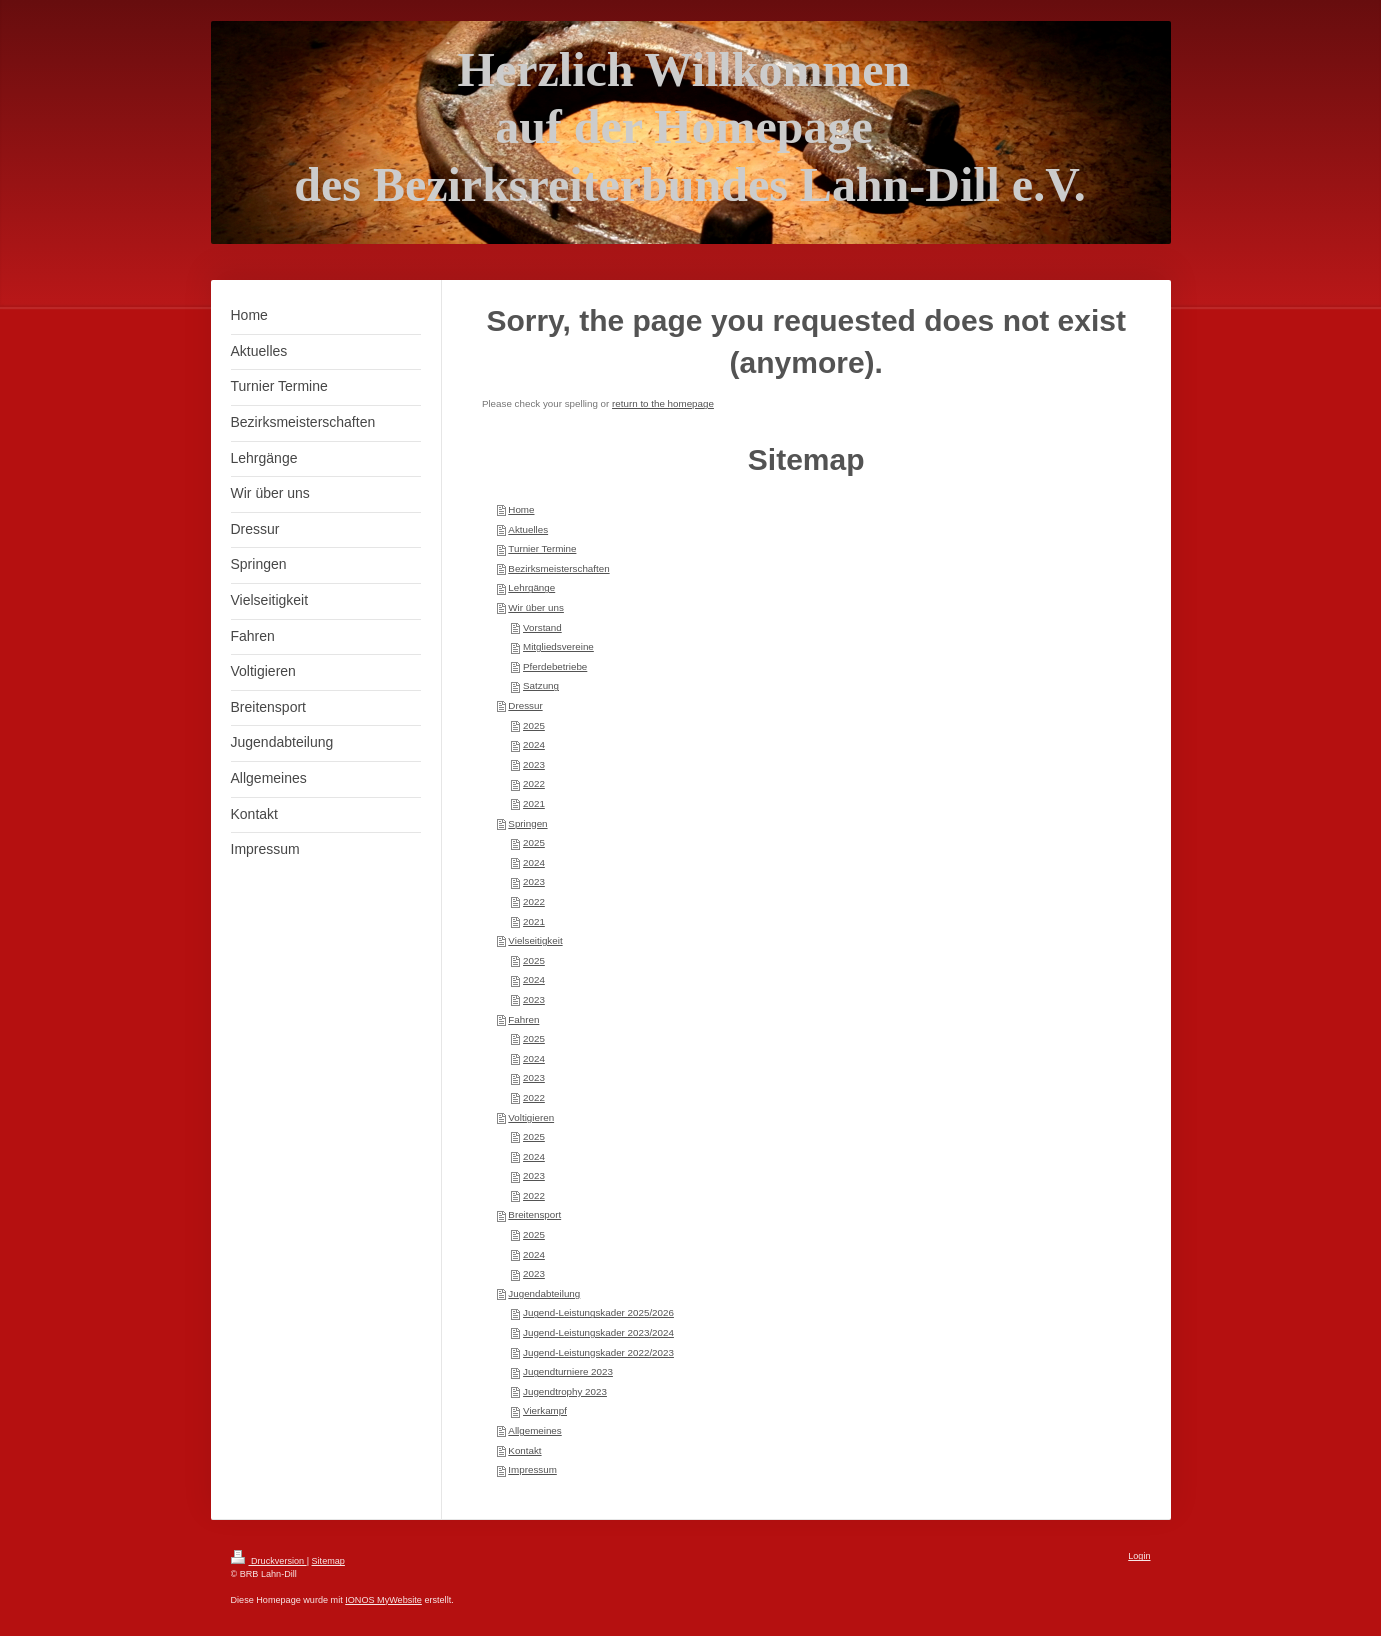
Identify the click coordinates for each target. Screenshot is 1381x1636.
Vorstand (542, 627)
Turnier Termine (542, 548)
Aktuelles (528, 529)
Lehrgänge (531, 587)
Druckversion (269, 1561)
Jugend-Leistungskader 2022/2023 (598, 1352)
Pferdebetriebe (555, 666)
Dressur (525, 705)
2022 (534, 783)
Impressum (532, 1469)
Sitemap (328, 1561)
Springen (527, 823)
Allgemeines (534, 1430)
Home (521, 509)
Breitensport (534, 1214)
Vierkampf (545, 1410)
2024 (534, 744)
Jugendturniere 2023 (568, 1371)
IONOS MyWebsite (383, 1600)
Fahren (523, 1019)
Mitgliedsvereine (558, 646)
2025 (534, 725)
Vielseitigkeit (535, 940)
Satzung (541, 685)
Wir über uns (536, 607)
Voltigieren (531, 1117)
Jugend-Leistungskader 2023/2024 (598, 1332)
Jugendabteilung (544, 1293)
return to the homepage (663, 403)
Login (1139, 1556)
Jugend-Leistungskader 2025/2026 (598, 1312)
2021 (534, 803)
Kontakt (524, 1450)
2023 (534, 764)
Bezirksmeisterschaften (558, 568)
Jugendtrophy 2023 (565, 1391)
